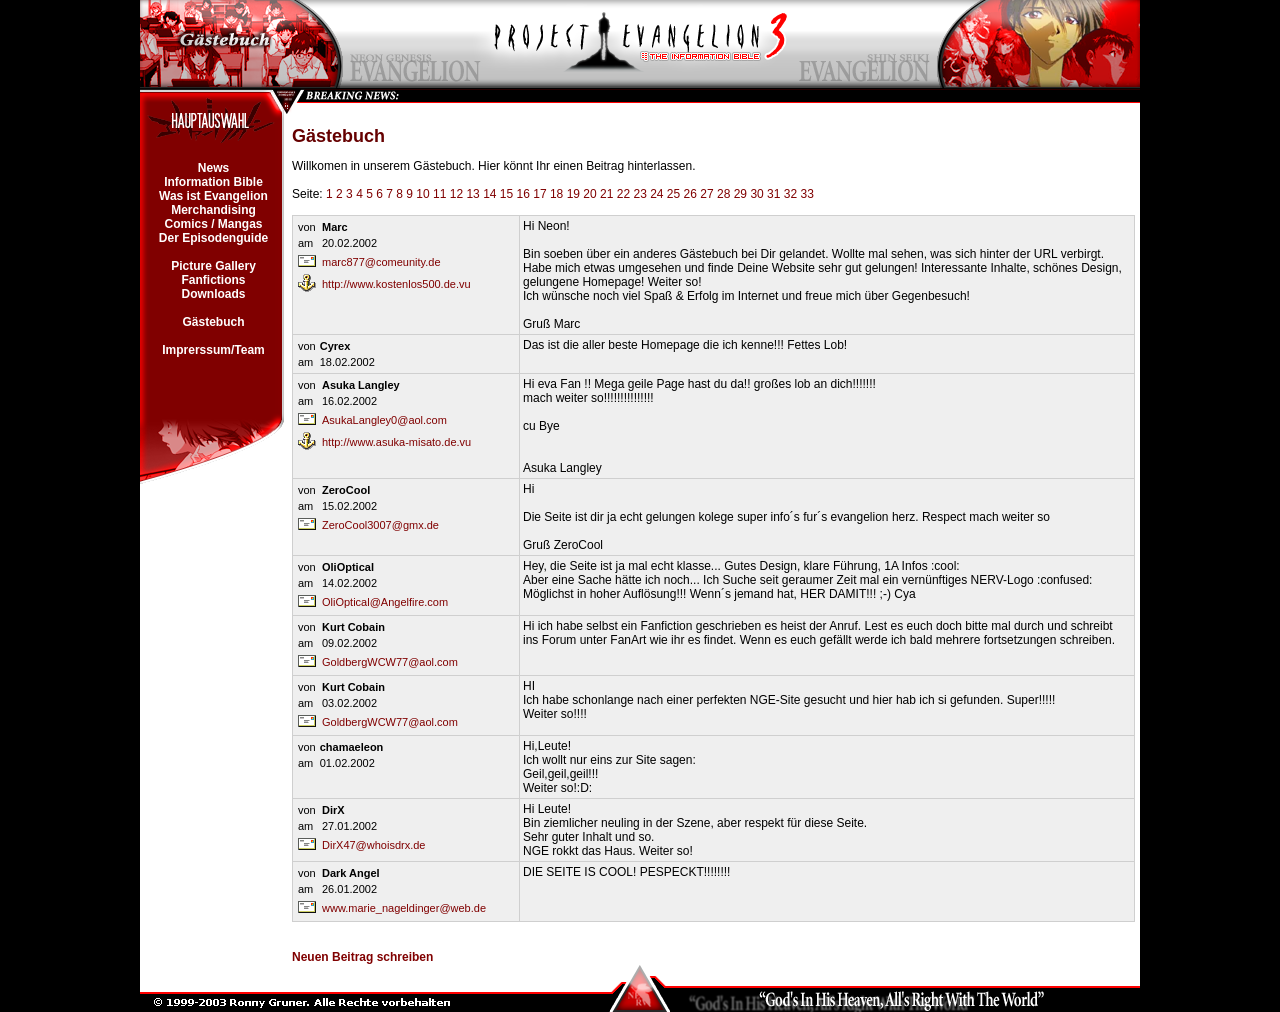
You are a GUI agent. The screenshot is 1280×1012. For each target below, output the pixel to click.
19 (573, 194)
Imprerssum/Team (213, 350)
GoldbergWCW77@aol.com (390, 662)
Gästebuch (213, 322)
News (213, 168)
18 (556, 194)
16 (523, 194)
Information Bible (213, 182)
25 (673, 194)
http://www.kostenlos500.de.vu (396, 284)
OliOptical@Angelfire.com (385, 602)
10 (422, 194)
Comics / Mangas (213, 224)
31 (773, 194)
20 (589, 194)
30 (756, 194)
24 (656, 194)
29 (740, 194)
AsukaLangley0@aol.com (384, 420)
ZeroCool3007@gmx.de (380, 525)
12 (456, 194)
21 (606, 194)
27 (706, 194)
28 (723, 194)
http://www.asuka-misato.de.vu (396, 442)
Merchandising (213, 210)
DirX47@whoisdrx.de (374, 845)
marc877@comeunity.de (381, 262)
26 (690, 194)
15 (506, 194)
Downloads (213, 294)
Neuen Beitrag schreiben (362, 957)
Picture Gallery (213, 266)
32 (790, 194)
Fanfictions (213, 280)
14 (489, 194)
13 (472, 194)
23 (639, 194)
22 (623, 194)
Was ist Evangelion (214, 196)
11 (439, 194)
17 (539, 194)
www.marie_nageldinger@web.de (404, 908)
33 (806, 194)
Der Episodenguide (213, 238)
